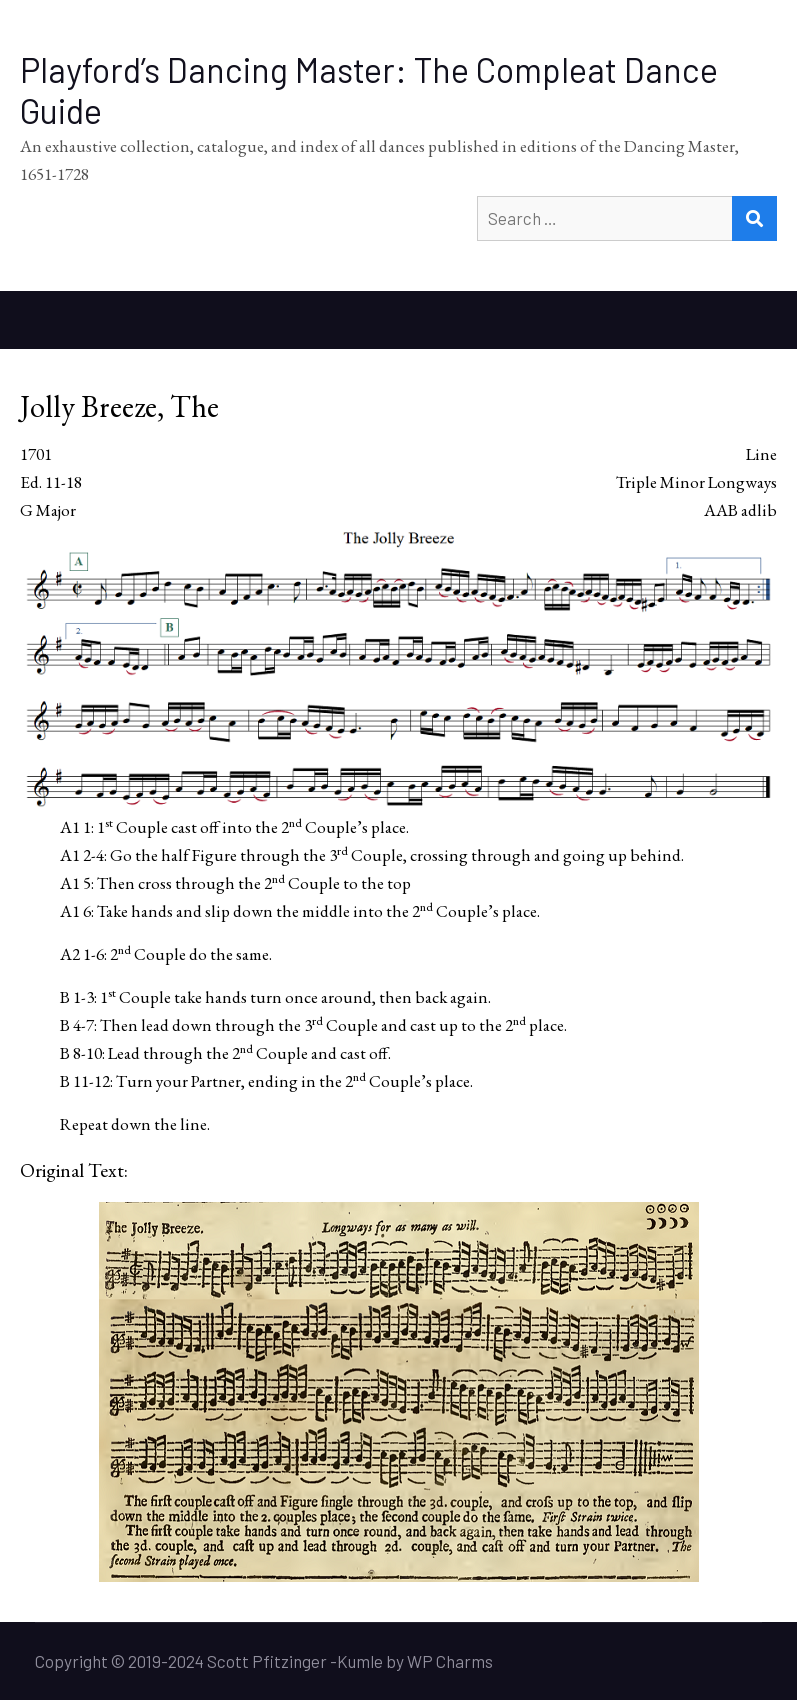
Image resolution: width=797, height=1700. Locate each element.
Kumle (360, 1661)
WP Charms (450, 1661)
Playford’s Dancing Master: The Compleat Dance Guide (369, 90)
